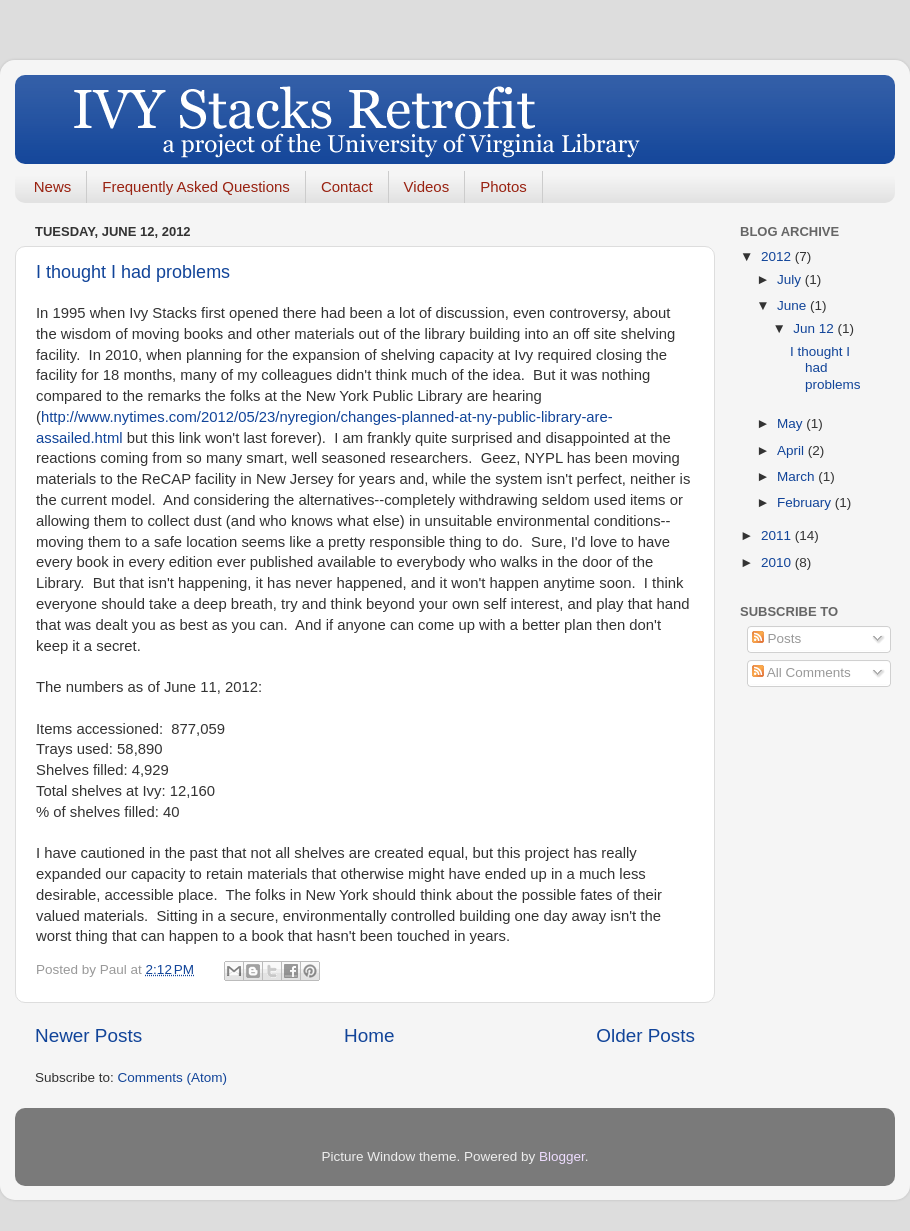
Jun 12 (815, 328)
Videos (427, 186)
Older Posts (645, 1035)
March (797, 476)
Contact (347, 186)
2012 (778, 256)
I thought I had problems (133, 272)
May (791, 423)
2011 (778, 535)
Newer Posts (88, 1035)
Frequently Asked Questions (196, 186)
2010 (778, 562)
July (791, 279)
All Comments (801, 672)
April (792, 450)
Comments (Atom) (173, 1077)
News (53, 186)
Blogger (562, 1156)
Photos (503, 186)
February (806, 502)
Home (369, 1035)
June (793, 305)
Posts (777, 638)
